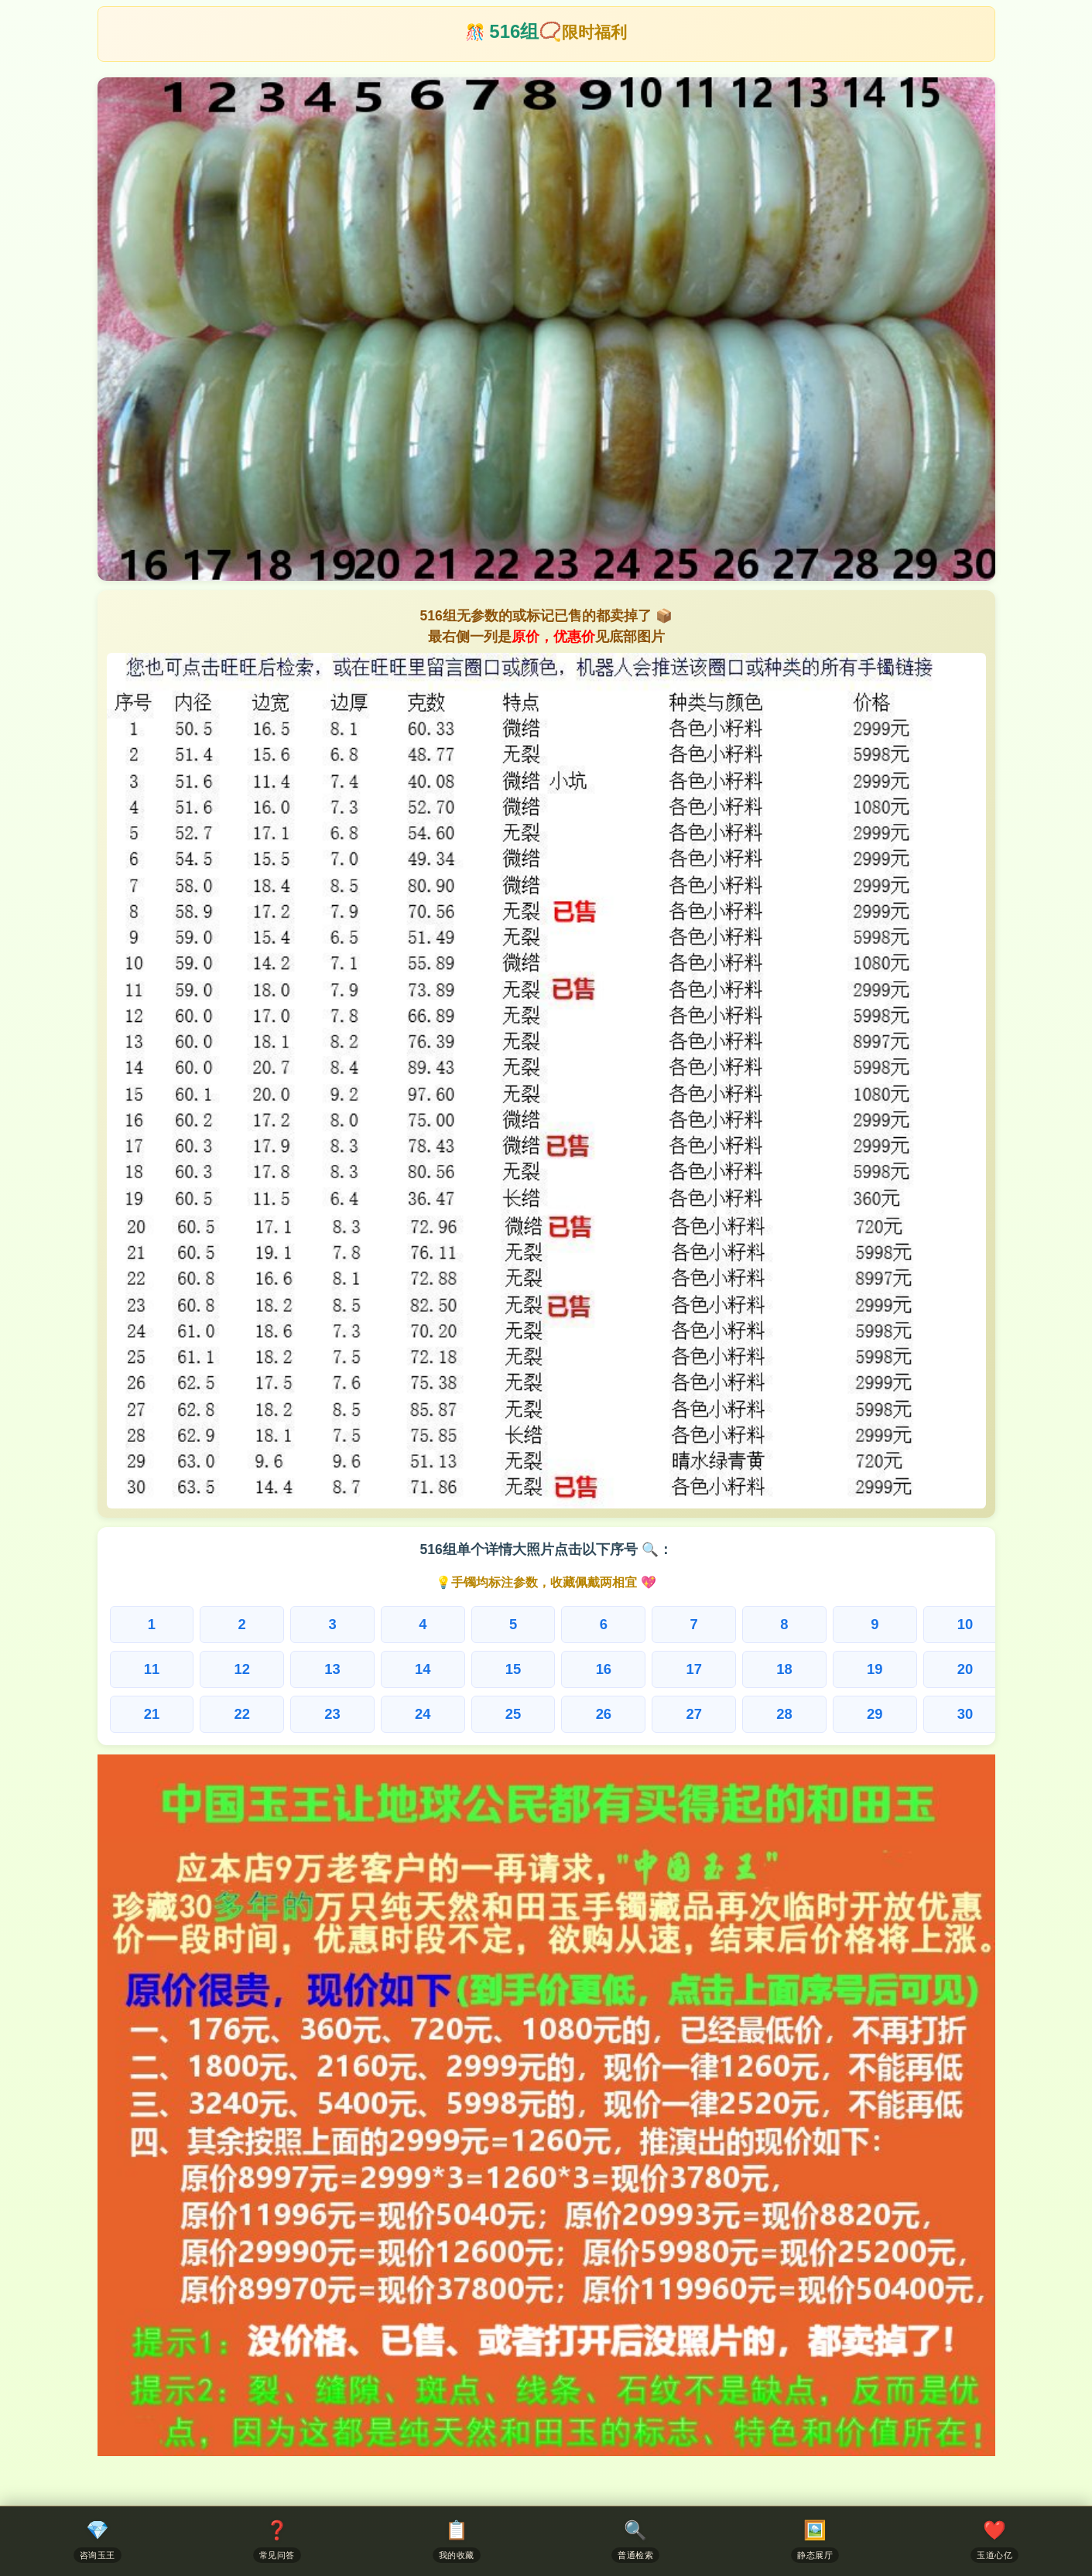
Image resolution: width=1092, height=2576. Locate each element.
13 (332, 1669)
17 (693, 1669)
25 (513, 1714)
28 (784, 1714)
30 (965, 1714)
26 (603, 1714)
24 (422, 1714)
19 (874, 1669)
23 (332, 1714)
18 (784, 1669)
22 (241, 1714)
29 (874, 1714)
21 (151, 1714)
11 (151, 1669)
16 (603, 1669)
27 (693, 1714)
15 (513, 1669)
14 (422, 1669)
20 (965, 1669)
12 (241, 1669)
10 (965, 1624)
